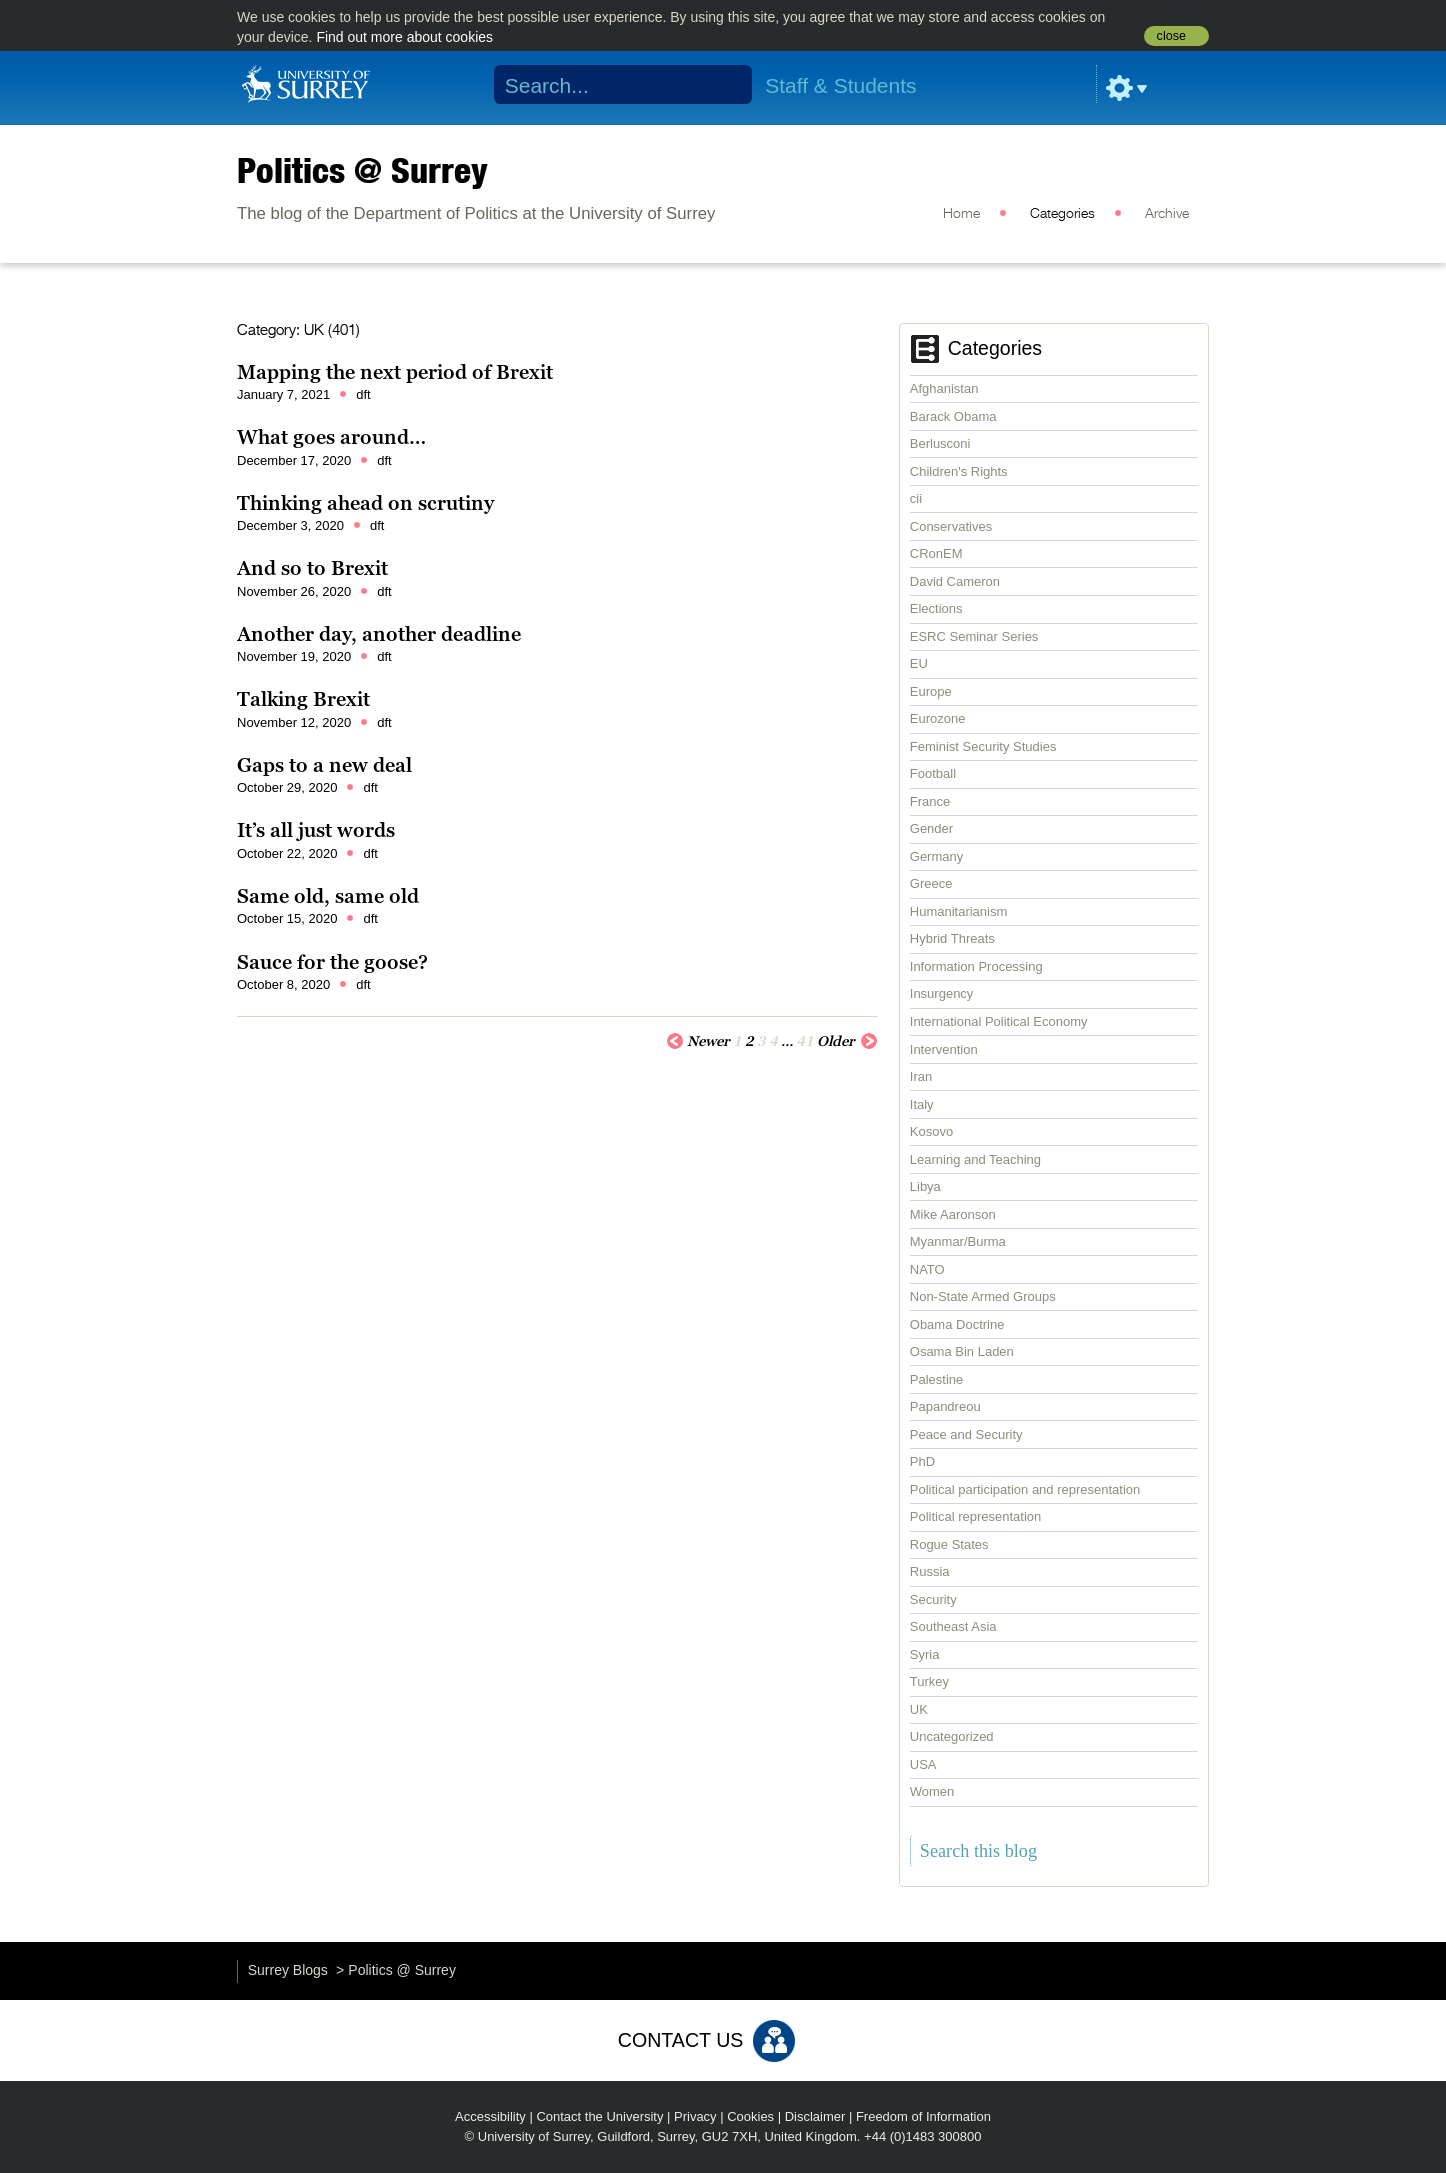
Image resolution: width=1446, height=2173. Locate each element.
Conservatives (951, 526)
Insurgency (942, 993)
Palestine (936, 1379)
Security (933, 1599)
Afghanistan (944, 388)
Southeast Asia (953, 1626)
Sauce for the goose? (332, 962)
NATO (927, 1269)
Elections (936, 608)
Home (961, 214)
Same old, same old (328, 896)
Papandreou (945, 1406)
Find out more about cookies (404, 37)
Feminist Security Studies (983, 746)
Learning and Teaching (975, 1159)
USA (923, 1764)
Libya (925, 1186)
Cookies (750, 2116)
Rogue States (949, 1544)
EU (919, 663)
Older (847, 1040)
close (1171, 36)
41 (805, 1041)
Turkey (929, 1681)
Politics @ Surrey (362, 170)
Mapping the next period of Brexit (395, 372)
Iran (921, 1076)
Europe (931, 691)
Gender (931, 828)
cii (916, 498)
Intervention (944, 1049)
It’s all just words (316, 830)
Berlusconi (940, 443)
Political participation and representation (1025, 1489)
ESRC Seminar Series (974, 636)
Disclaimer (815, 2116)
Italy (922, 1104)
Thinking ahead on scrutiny (365, 503)
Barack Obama (953, 416)
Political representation (976, 1516)
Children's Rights (959, 471)
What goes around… (331, 437)
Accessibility (490, 2116)
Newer (698, 1040)
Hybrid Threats (952, 938)
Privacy (695, 2116)
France (930, 801)
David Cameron (955, 581)
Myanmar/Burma (958, 1241)
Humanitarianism (959, 911)
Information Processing (976, 966)
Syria (925, 1654)
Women (932, 1791)
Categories (1062, 214)
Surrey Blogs (288, 1970)
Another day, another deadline (379, 634)
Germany (936, 856)
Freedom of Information (923, 2116)
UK (919, 1709)
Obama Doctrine (957, 1324)
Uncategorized (952, 1736)
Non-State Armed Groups (983, 1296)
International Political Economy (999, 1021)
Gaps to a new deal (324, 765)
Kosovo (931, 1131)
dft (363, 394)
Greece (931, 883)
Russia (930, 1571)
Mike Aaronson (953, 1214)
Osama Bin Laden (962, 1351)
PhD (922, 1461)
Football (933, 773)
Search (724, 85)
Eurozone (938, 718)
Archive (1167, 214)
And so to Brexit (312, 568)
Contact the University (599, 2116)
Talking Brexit (303, 699)
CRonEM (936, 553)
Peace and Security (966, 1434)
